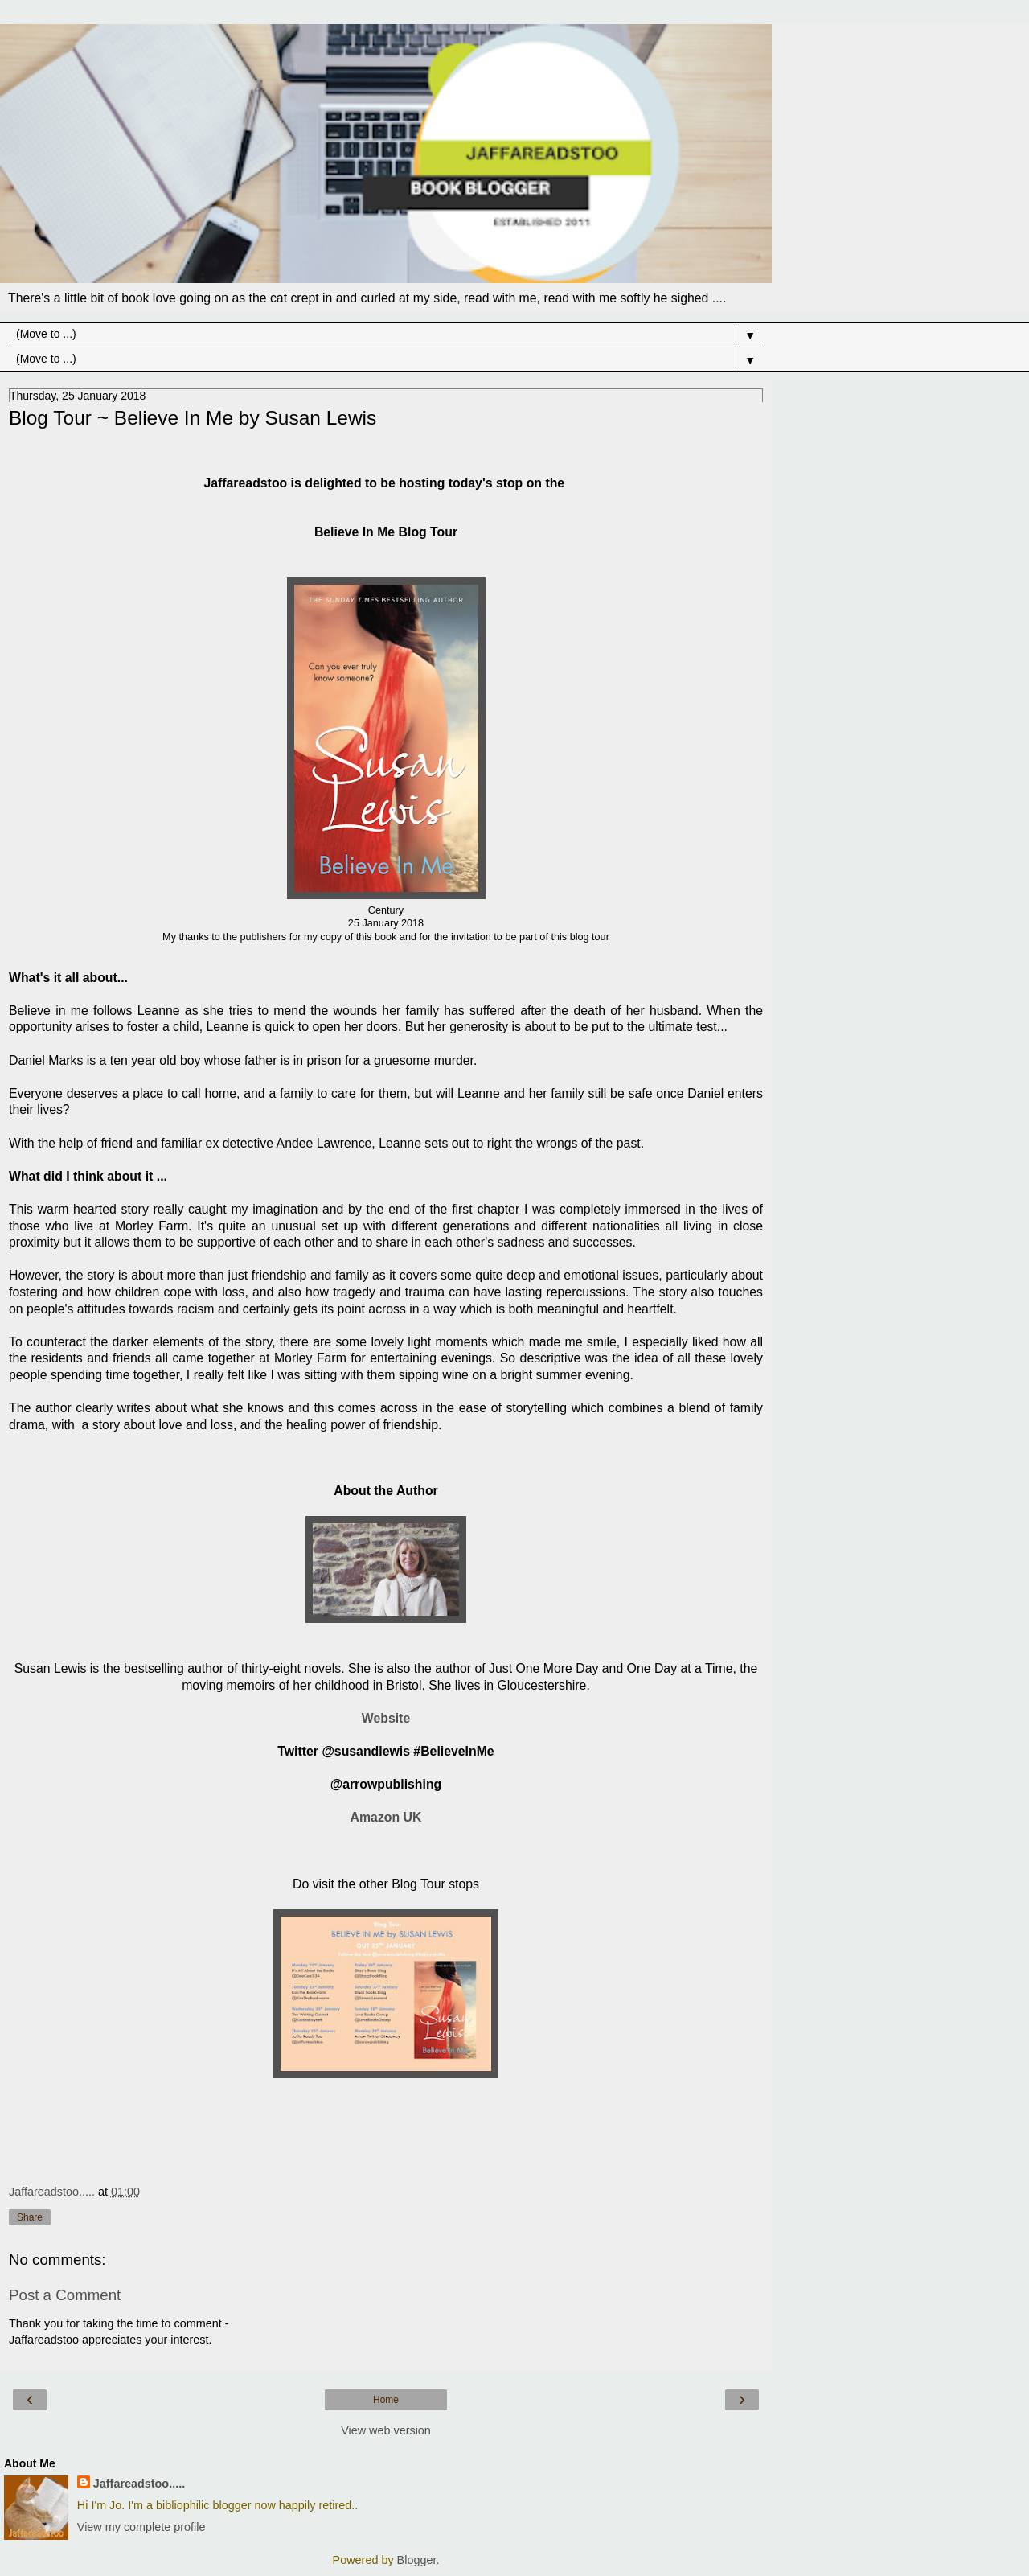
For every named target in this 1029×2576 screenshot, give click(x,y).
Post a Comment (65, 2294)
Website (386, 1718)
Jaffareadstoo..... (139, 2483)
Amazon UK (386, 1817)
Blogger (417, 2559)
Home (386, 2399)
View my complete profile (141, 2527)
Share (30, 2217)
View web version (386, 2430)
